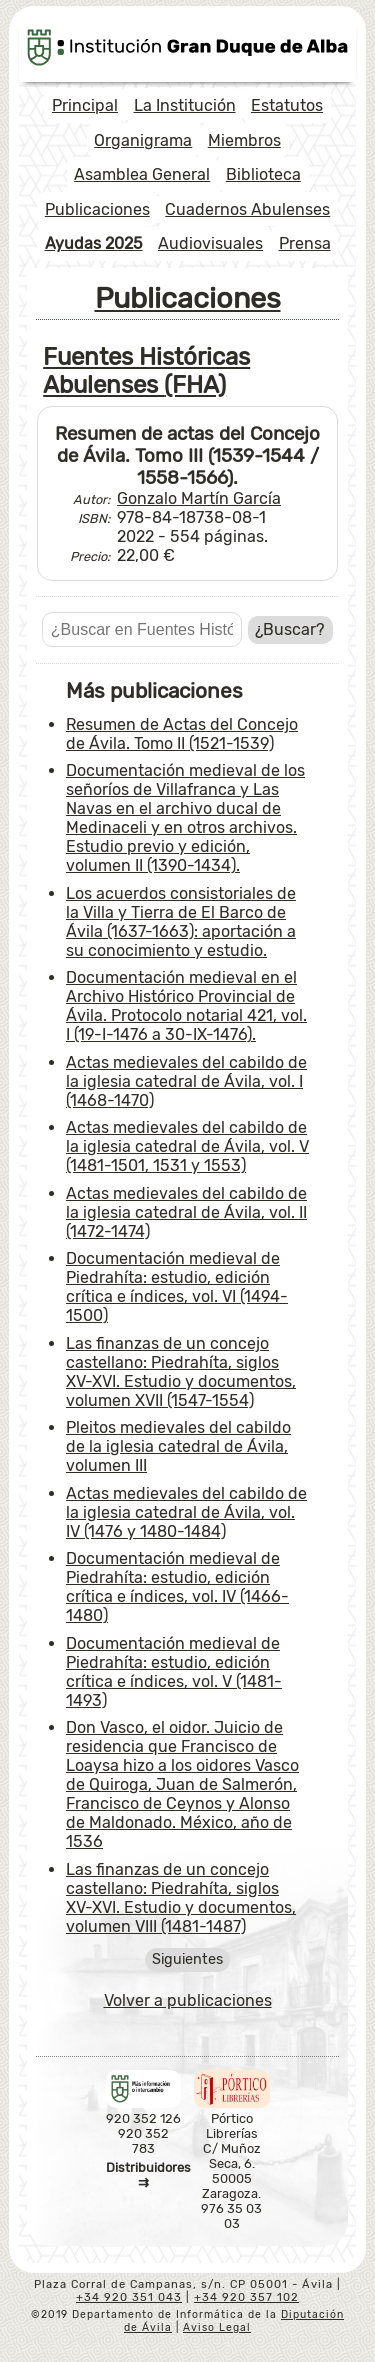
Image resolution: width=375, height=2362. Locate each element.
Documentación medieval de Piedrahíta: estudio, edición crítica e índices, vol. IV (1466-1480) (177, 1587)
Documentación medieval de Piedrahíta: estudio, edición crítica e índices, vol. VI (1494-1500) (177, 1287)
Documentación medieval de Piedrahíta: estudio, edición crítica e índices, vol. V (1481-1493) (174, 1672)
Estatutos (287, 105)
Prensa (305, 243)
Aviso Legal (217, 2327)
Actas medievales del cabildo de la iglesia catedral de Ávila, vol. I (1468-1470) (186, 1081)
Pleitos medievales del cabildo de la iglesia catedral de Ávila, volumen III (178, 1446)
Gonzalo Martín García (199, 498)
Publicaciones (97, 209)
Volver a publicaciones (188, 2000)
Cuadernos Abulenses (247, 209)
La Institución (185, 105)
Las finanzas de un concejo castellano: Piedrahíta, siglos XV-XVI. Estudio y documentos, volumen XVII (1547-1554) (181, 1372)
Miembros (244, 140)
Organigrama (143, 140)
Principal (85, 105)
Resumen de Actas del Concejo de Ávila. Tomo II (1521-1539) (182, 734)
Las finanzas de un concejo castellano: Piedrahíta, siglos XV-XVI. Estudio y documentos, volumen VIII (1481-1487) (181, 1898)
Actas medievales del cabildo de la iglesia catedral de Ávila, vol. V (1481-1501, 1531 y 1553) (187, 1146)
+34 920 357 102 (246, 2297)
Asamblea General (142, 174)
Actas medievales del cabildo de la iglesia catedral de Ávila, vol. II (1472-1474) (186, 1212)
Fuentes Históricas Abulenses (146, 371)
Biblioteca (263, 174)
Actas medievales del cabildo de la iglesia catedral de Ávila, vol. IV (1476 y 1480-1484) (186, 1512)
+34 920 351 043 (129, 2297)
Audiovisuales (210, 243)
